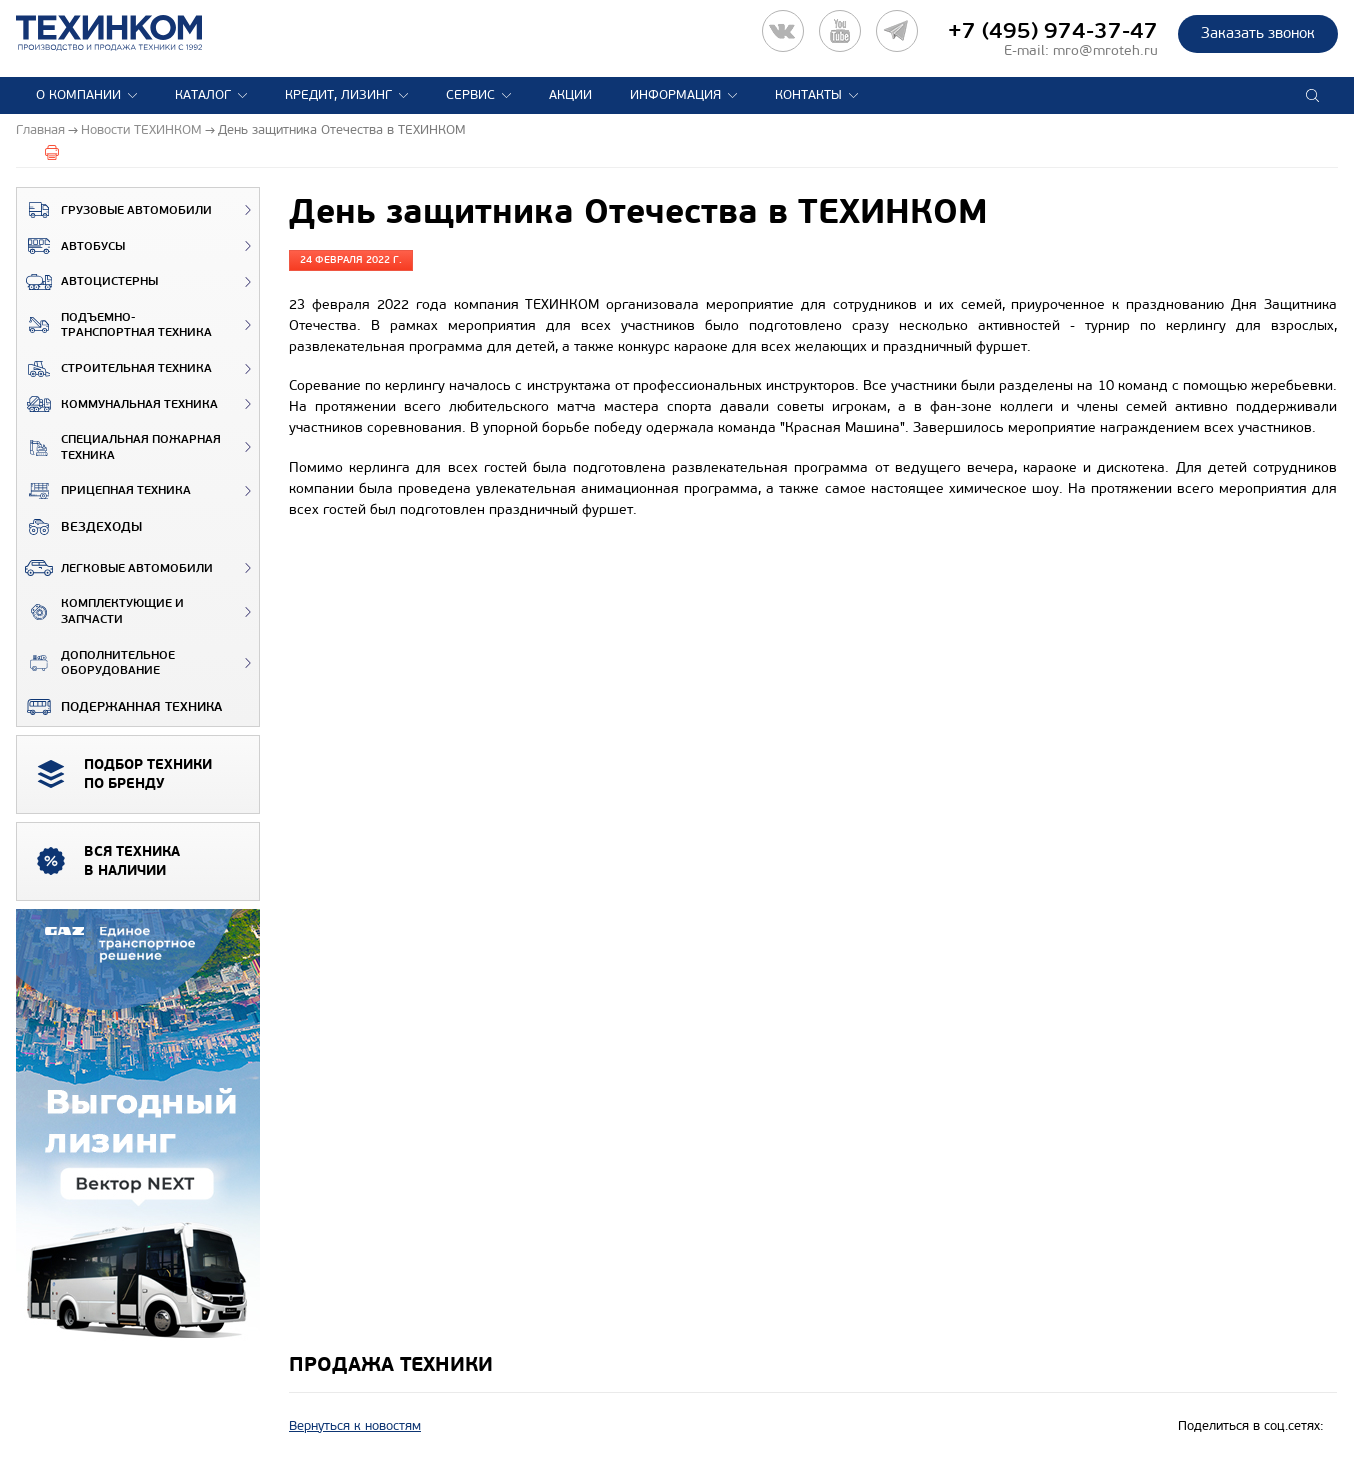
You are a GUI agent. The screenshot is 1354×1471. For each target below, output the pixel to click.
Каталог (203, 95)
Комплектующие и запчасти (100, 611)
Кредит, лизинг (338, 95)
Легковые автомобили (115, 568)
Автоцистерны (87, 282)
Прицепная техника (104, 491)
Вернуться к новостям (355, 1426)
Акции (570, 95)
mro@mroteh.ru (1105, 50)
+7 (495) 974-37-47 (1053, 31)
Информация (675, 95)
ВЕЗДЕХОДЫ (79, 527)
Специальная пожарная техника (119, 447)
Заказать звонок (1258, 33)
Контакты (808, 95)
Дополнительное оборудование (96, 663)
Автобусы (71, 246)
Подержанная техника (119, 707)
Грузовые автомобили (114, 210)
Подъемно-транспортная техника (114, 325)
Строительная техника (114, 369)
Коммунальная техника (117, 404)
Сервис (470, 95)
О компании (78, 95)
